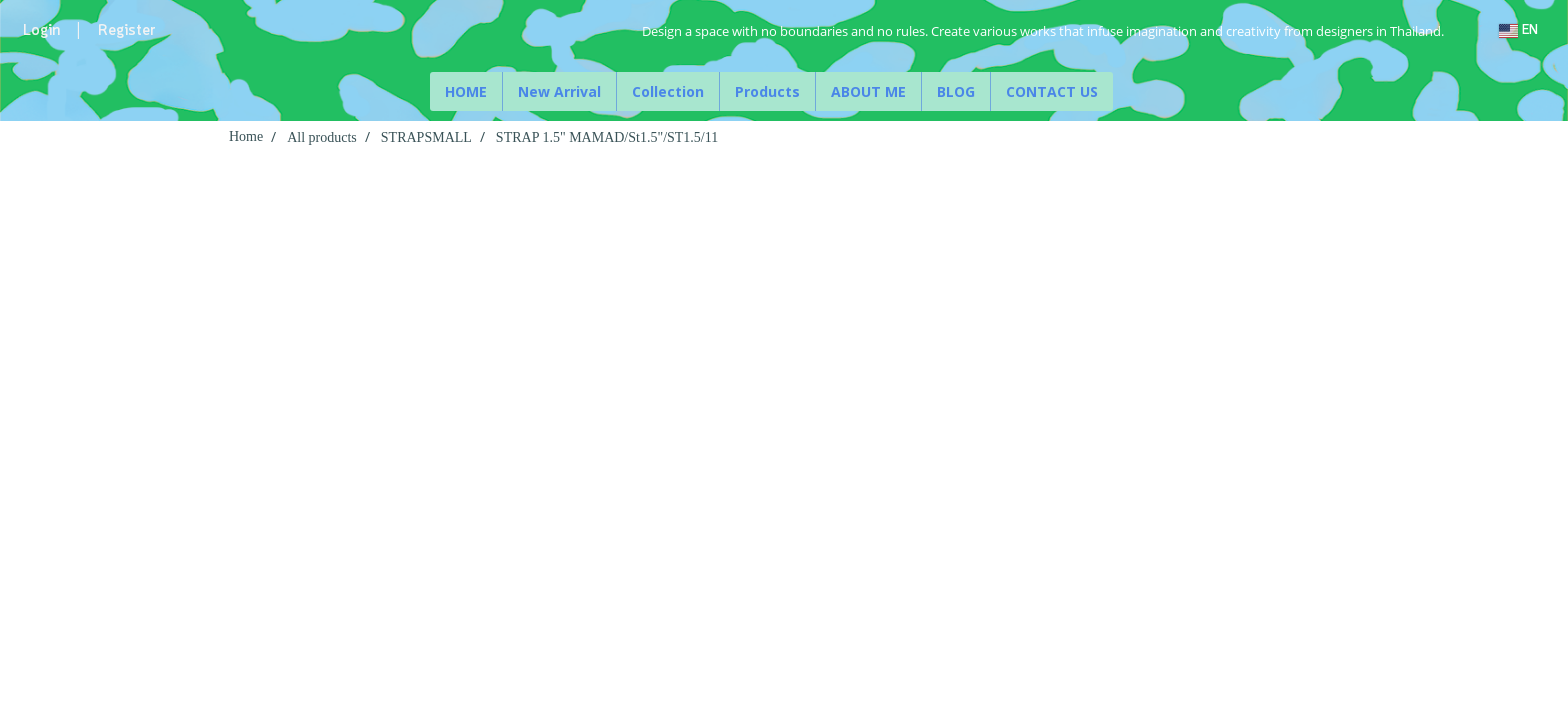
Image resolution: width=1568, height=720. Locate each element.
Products (767, 91)
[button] (1131, 92)
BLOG (956, 91)
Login (41, 31)
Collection (668, 91)
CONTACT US (1052, 91)
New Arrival (559, 91)
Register (127, 31)
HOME (466, 91)
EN (1518, 30)
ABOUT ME (868, 91)
